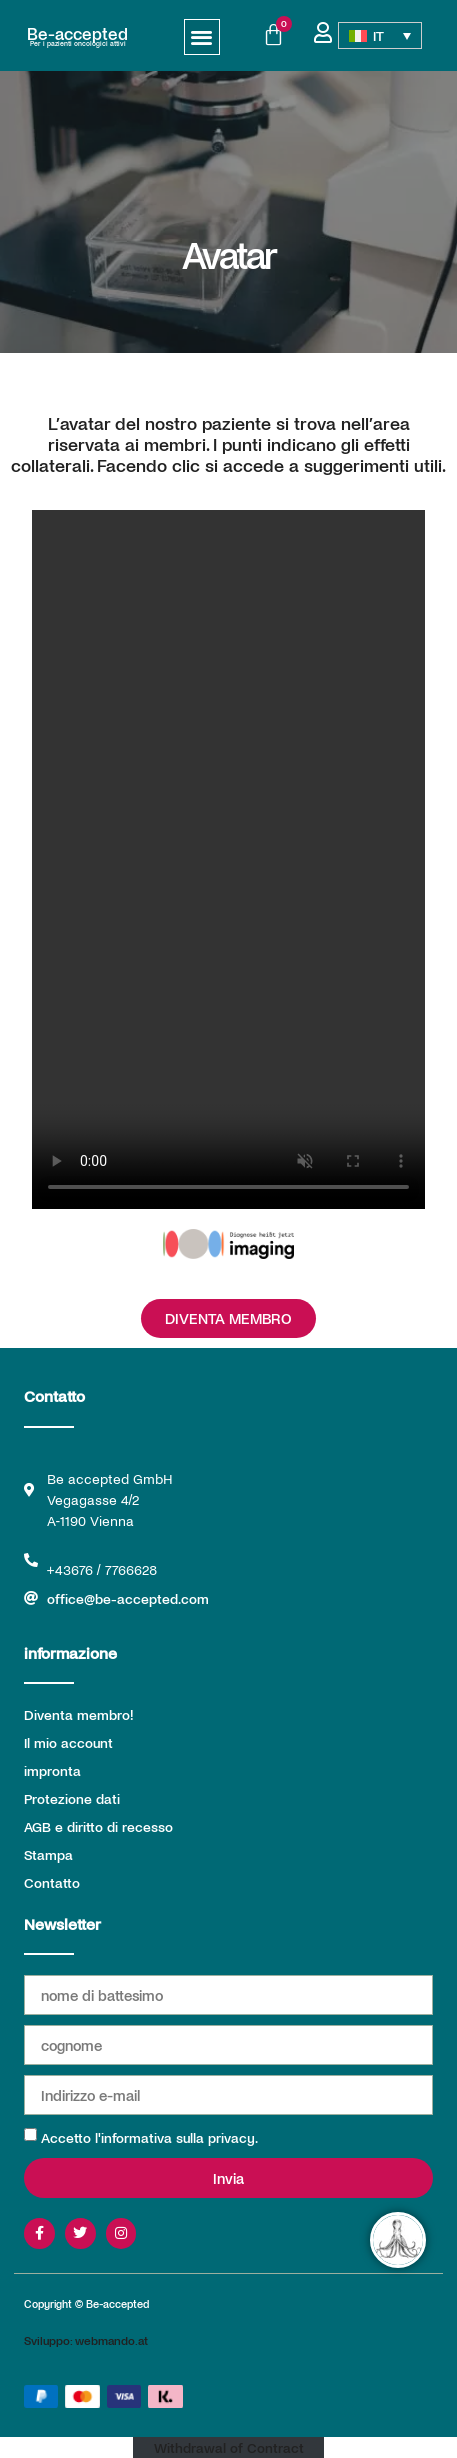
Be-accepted (77, 33)
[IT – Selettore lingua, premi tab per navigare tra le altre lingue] (380, 36)
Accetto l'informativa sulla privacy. (149, 2137)
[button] (202, 37)
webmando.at (111, 2340)
